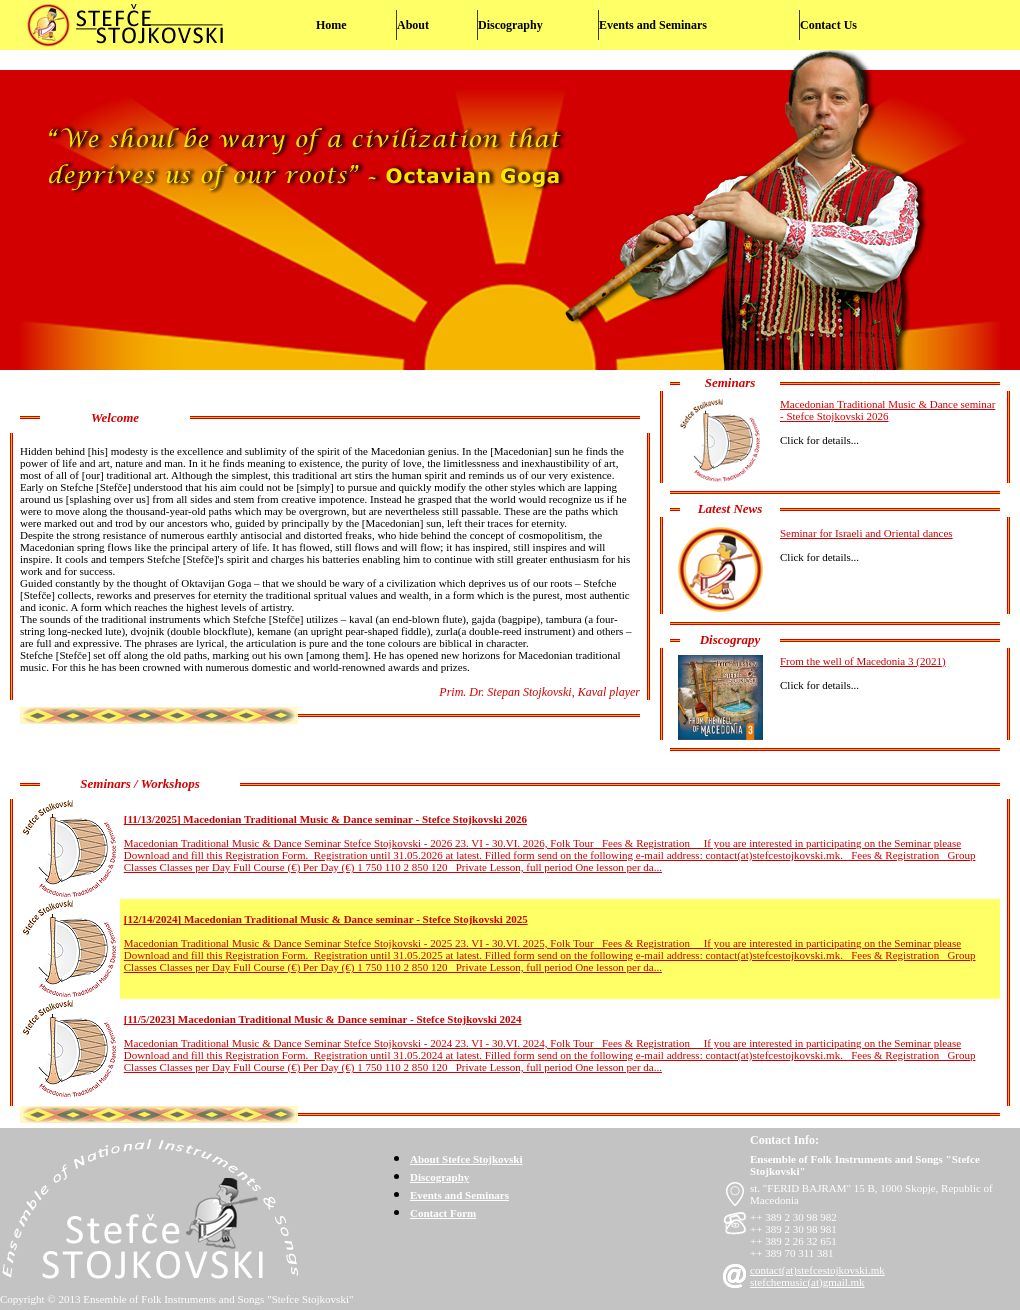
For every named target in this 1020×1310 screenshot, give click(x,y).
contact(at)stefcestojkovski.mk (817, 1270)
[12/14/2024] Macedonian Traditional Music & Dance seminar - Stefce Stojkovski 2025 (326, 919)
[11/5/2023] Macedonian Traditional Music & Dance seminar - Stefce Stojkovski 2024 (323, 1019)
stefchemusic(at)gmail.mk (807, 1282)
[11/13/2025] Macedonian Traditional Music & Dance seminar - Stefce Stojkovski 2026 (325, 819)
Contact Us (828, 25)
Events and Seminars (653, 25)
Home (331, 25)
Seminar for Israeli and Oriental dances (866, 533)
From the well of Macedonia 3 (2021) (863, 661)
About (413, 25)
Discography (510, 25)
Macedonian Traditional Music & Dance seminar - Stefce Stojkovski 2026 (887, 410)
